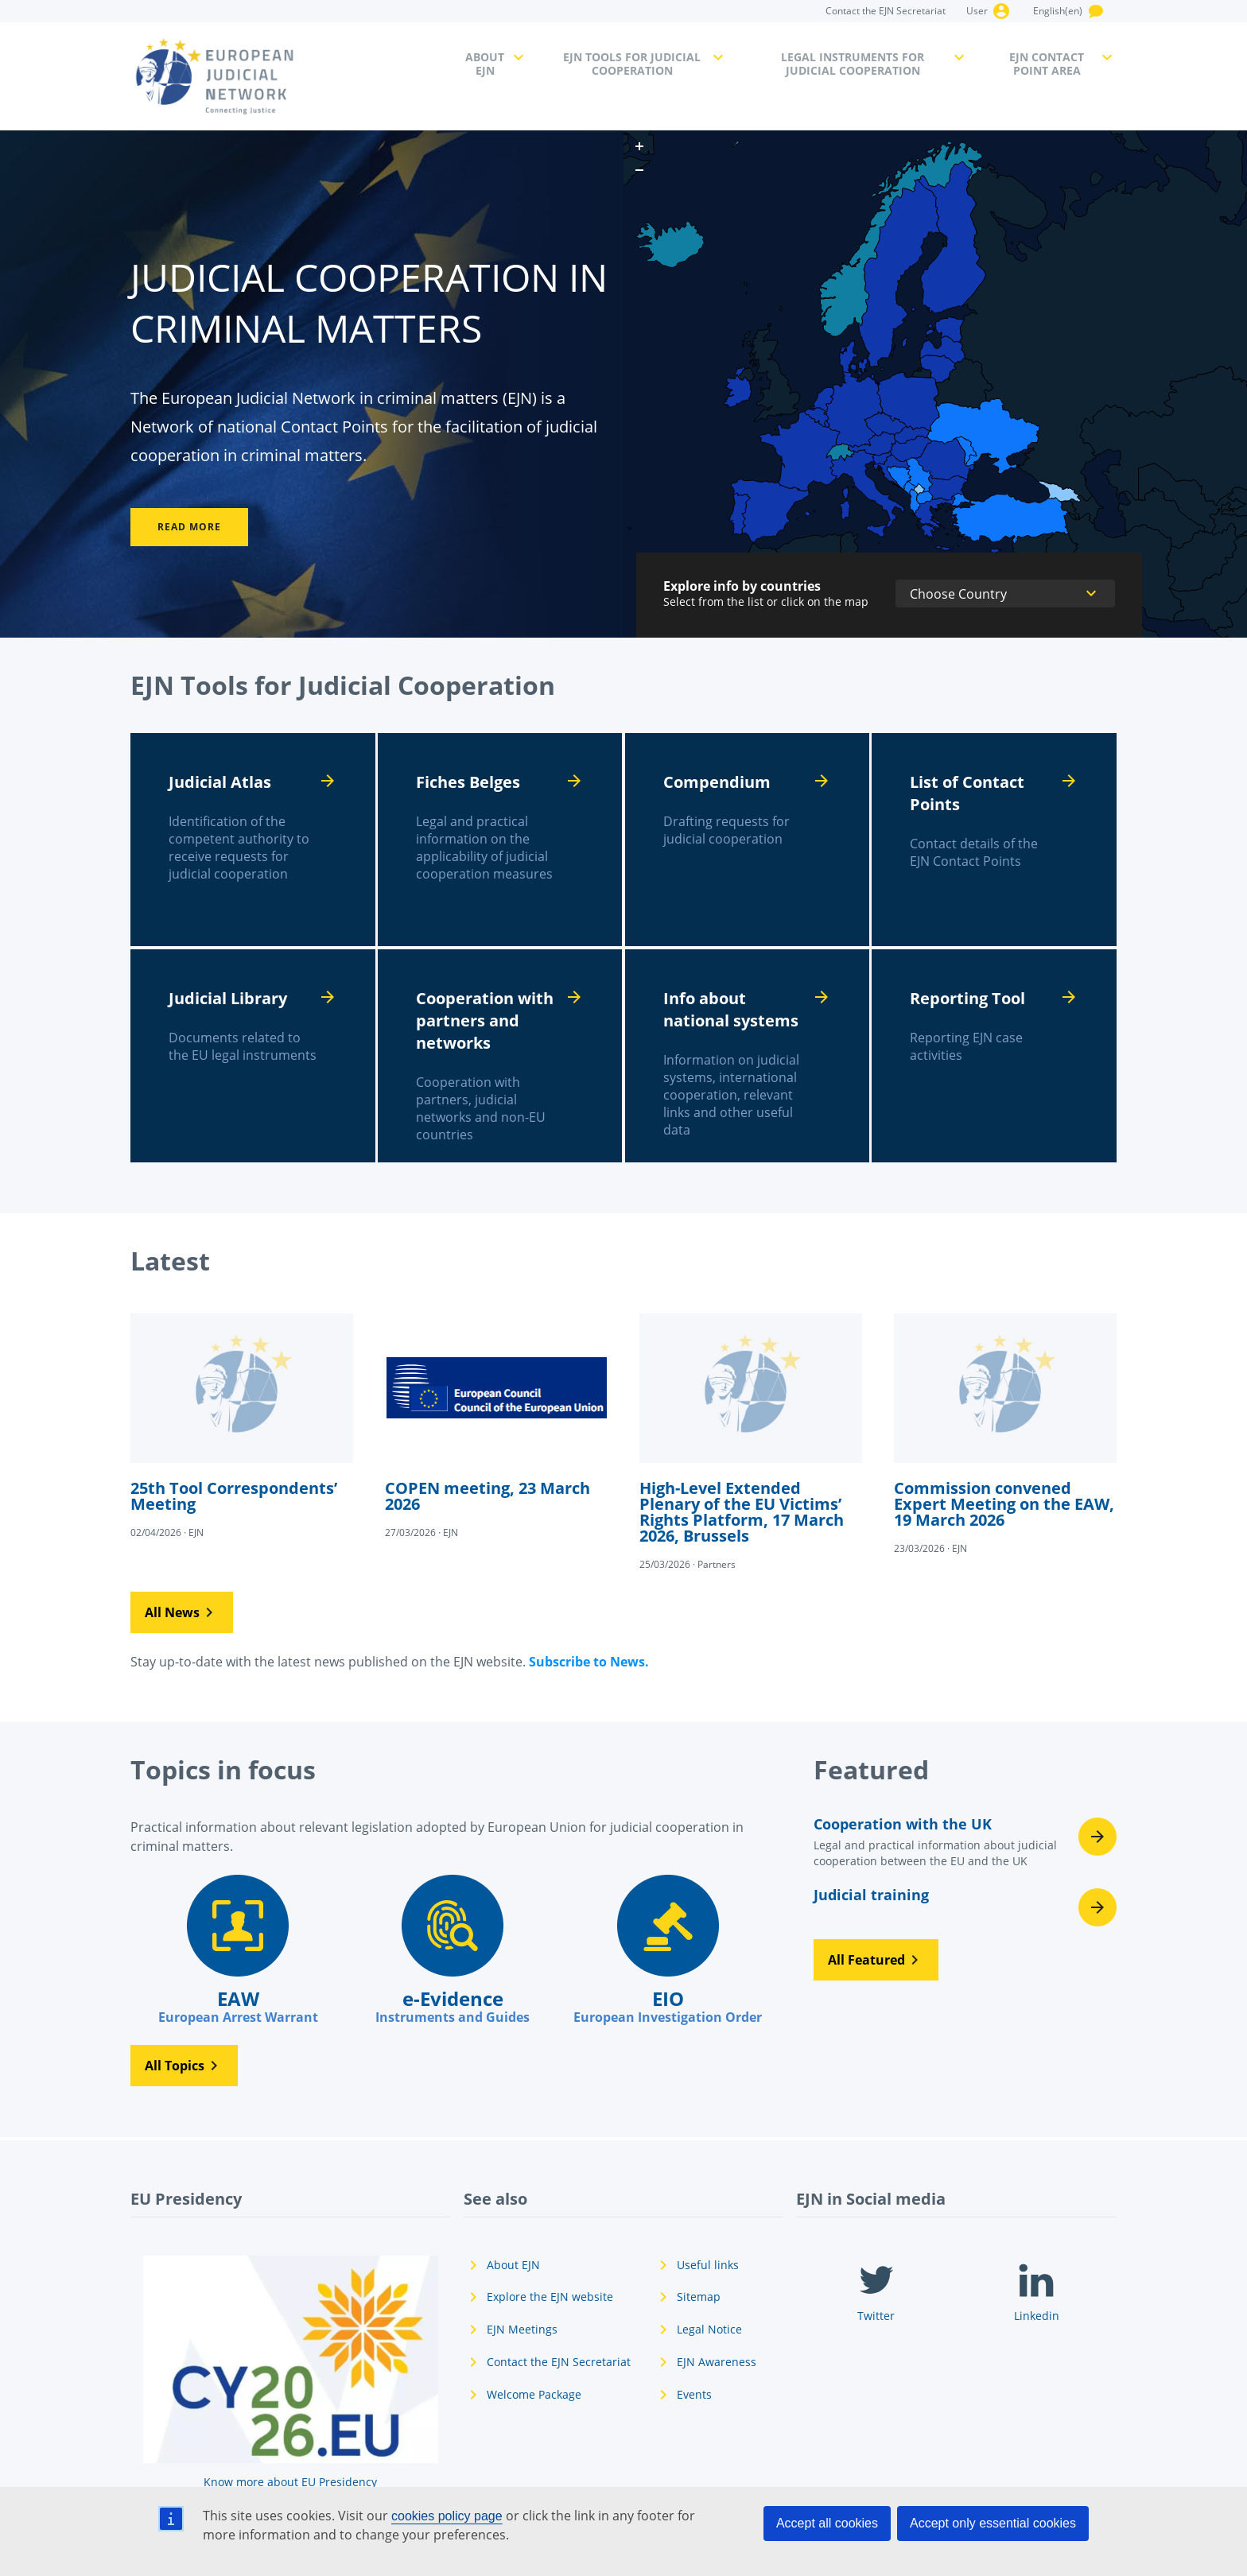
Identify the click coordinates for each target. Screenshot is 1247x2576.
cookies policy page (447, 2516)
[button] (181, 1612)
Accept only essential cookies (993, 2523)
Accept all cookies (827, 2523)
